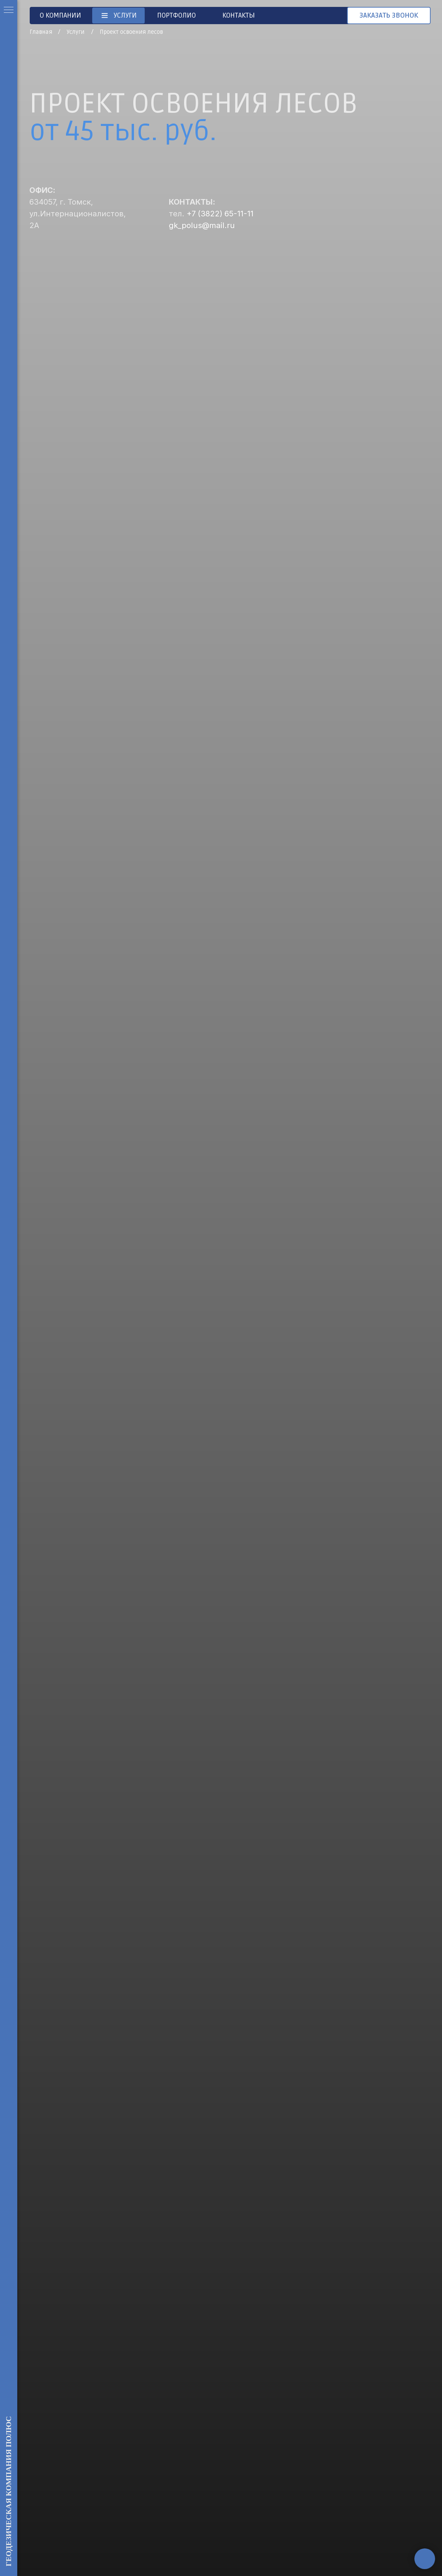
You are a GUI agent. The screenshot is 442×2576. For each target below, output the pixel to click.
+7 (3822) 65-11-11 (219, 213)
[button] (389, 15)
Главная (41, 32)
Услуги (75, 32)
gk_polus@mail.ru (202, 225)
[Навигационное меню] (8, 10)
